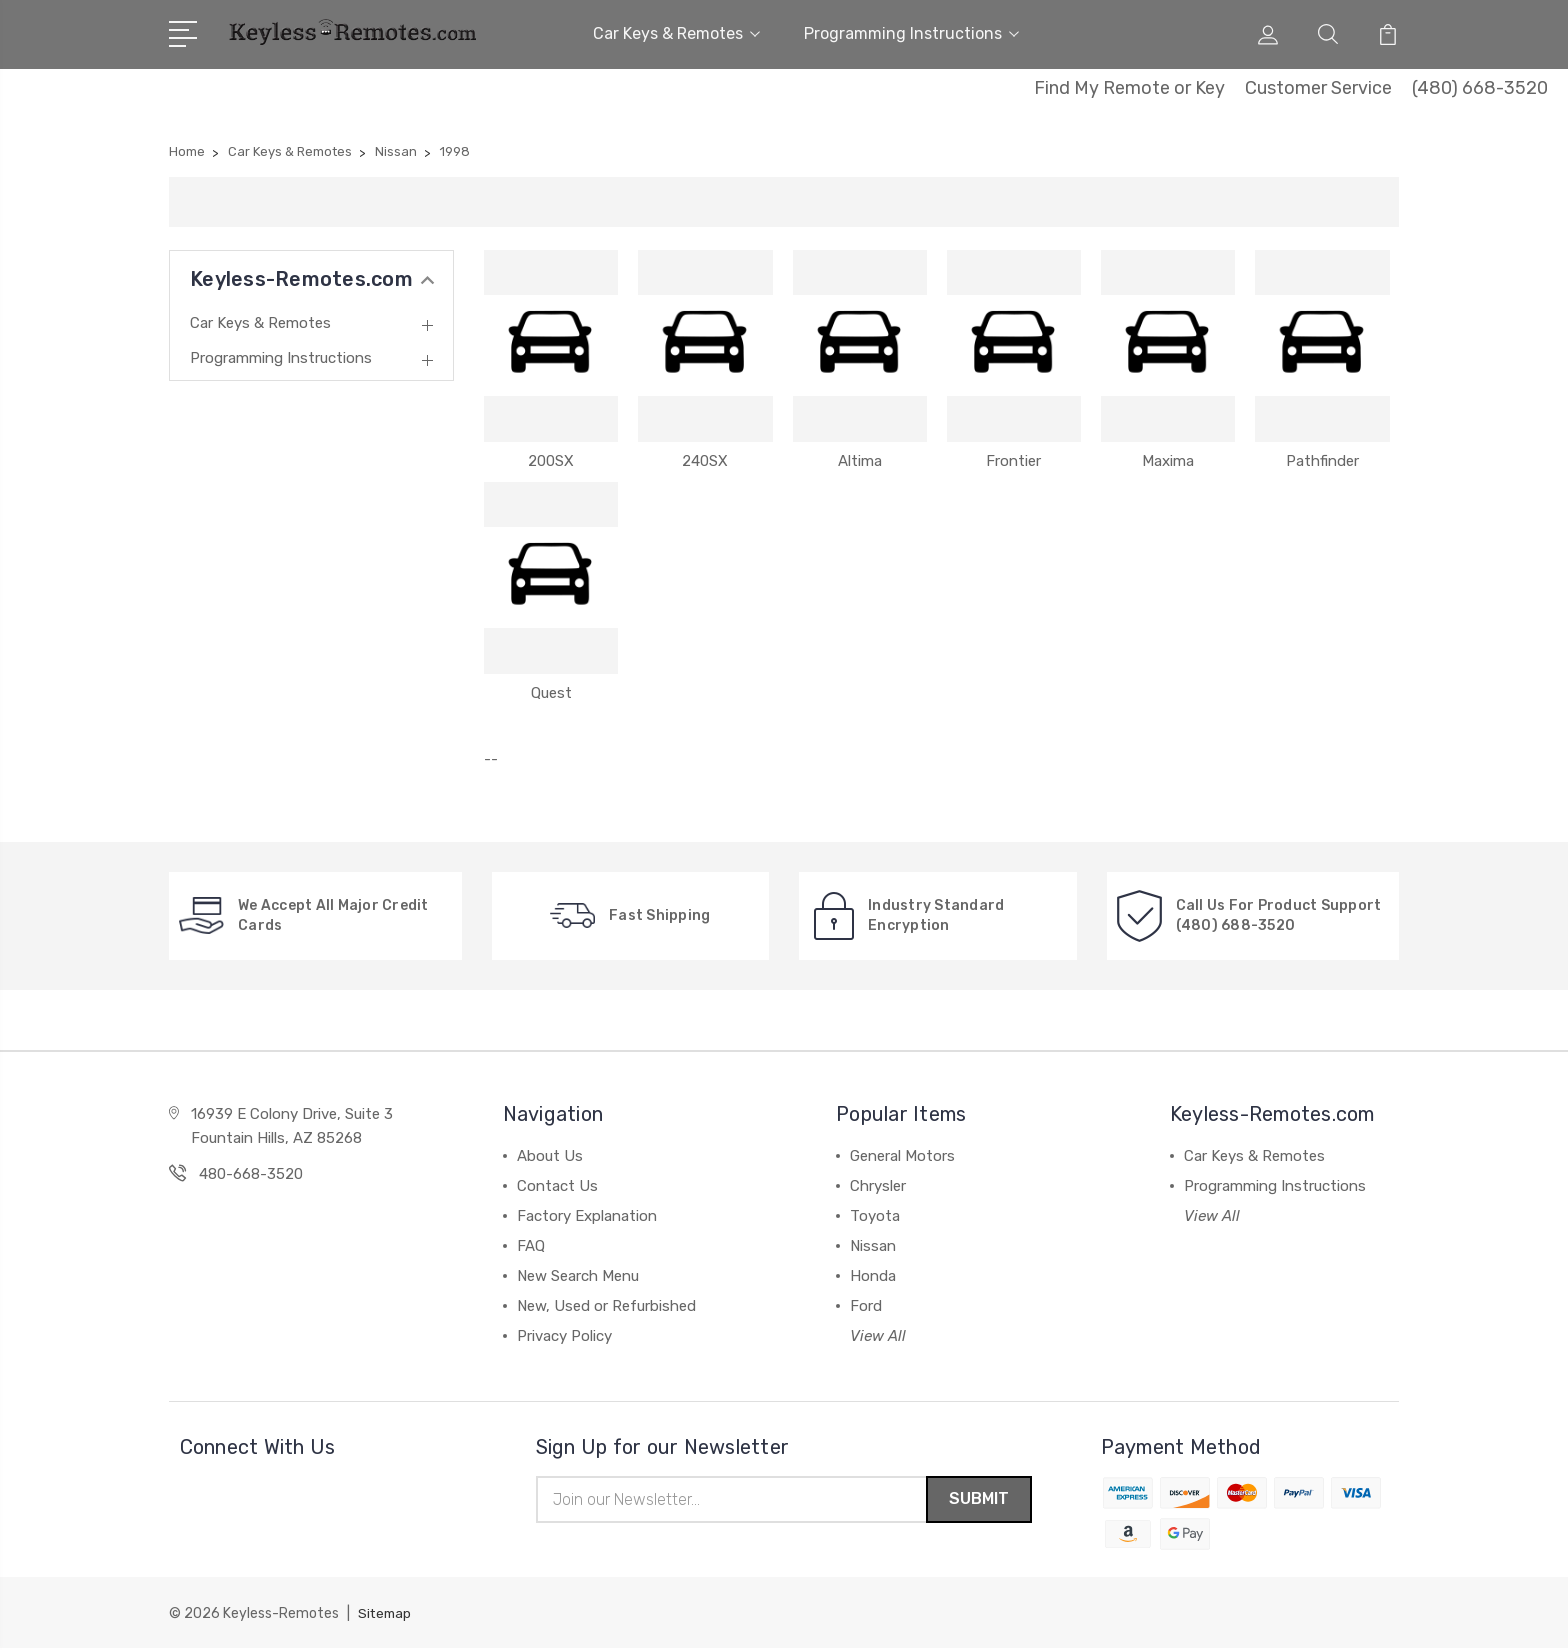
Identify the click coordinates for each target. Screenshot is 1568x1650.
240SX (705, 461)
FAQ (531, 1246)
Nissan (873, 1246)
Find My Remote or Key (1129, 88)
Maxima (1168, 461)
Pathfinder (1322, 461)
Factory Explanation (587, 1216)
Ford (866, 1306)
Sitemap (386, 1615)
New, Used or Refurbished (606, 1306)
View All (878, 1336)
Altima (860, 461)
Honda (873, 1276)
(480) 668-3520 (1480, 88)
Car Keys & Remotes (676, 33)
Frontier (1013, 461)
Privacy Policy (564, 1336)
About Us (550, 1156)
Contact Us (557, 1186)
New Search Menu (578, 1276)
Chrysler (878, 1186)
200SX (551, 461)
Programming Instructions (911, 33)
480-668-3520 (251, 1174)
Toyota (875, 1216)
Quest (551, 693)
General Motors (902, 1156)
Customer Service (1318, 88)
